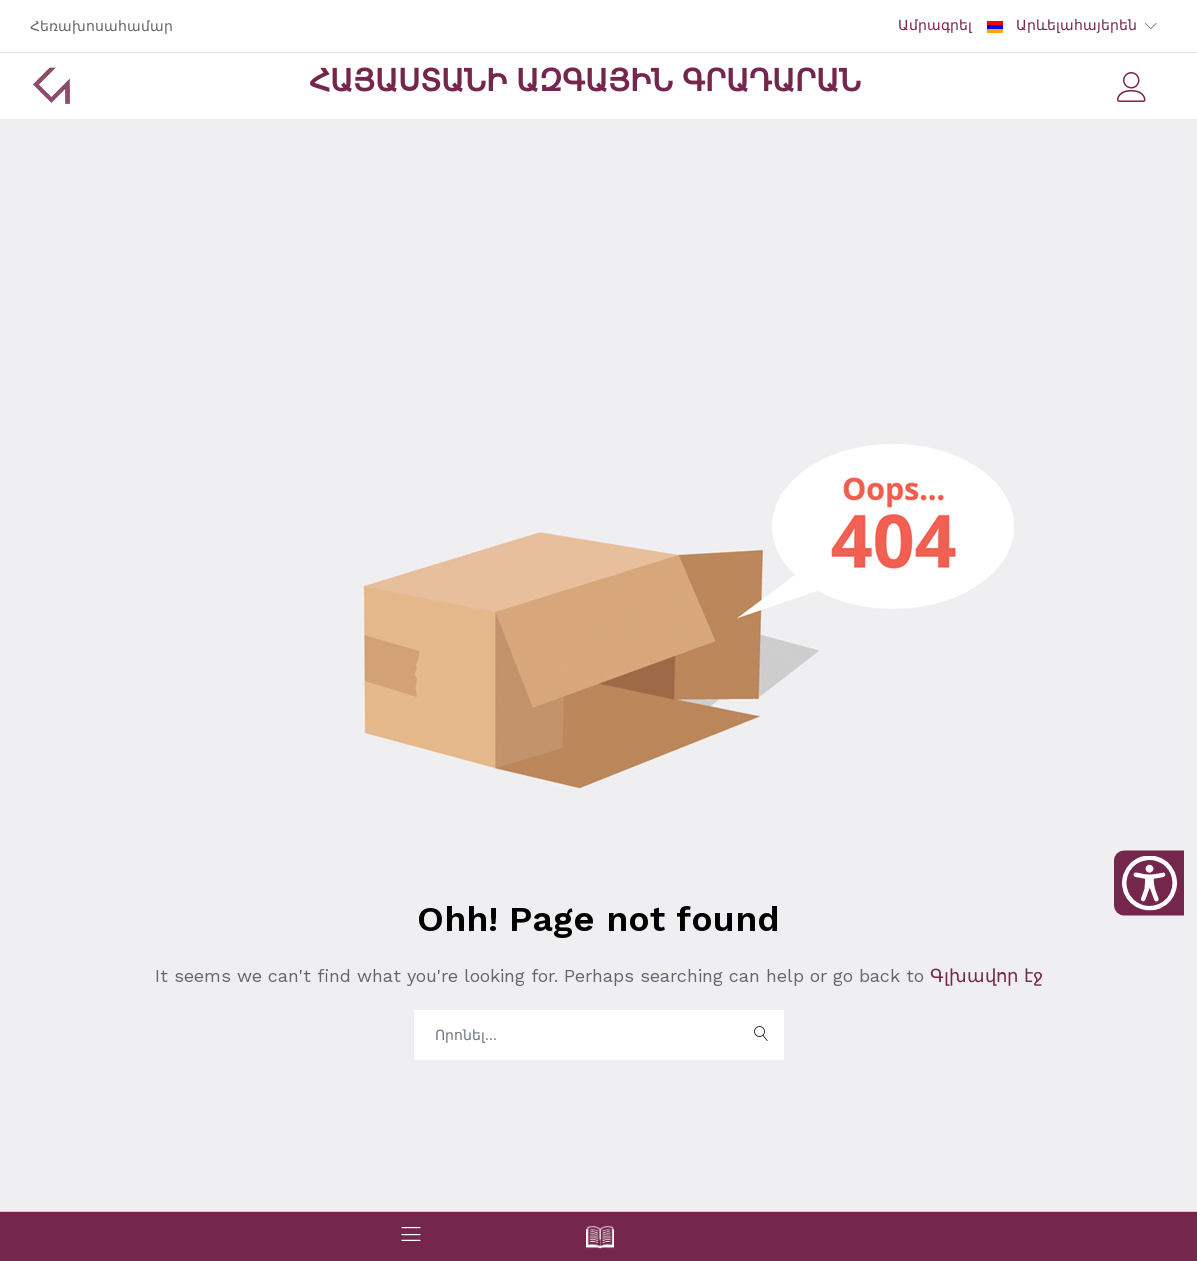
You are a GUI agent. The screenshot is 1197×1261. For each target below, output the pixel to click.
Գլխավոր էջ (983, 975)
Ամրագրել (935, 25)
